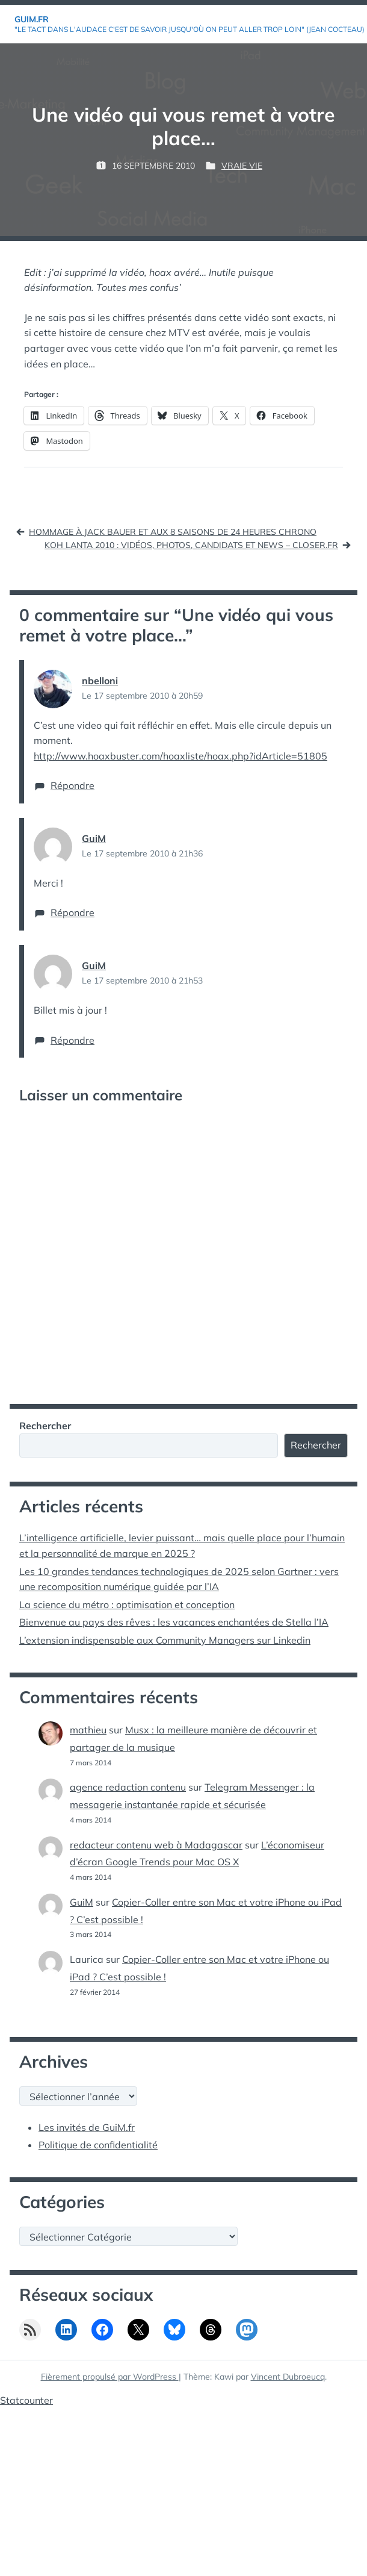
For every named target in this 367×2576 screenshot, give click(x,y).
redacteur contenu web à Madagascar (156, 1845)
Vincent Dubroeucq (288, 2376)
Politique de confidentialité (98, 2145)
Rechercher (45, 1426)
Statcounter (26, 2400)
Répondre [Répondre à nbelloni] (72, 785)
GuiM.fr (31, 19)
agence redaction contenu (128, 1787)
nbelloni (100, 681)
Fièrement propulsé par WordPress (110, 2376)
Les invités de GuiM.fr (87, 2127)
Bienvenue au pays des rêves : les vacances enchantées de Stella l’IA (173, 1622)
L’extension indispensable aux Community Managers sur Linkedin (164, 1640)
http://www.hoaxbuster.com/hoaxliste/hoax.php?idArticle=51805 (180, 756)
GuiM (94, 838)
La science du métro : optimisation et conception (127, 1604)
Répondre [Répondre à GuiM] (72, 912)
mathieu (88, 1730)
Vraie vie (241, 165)
